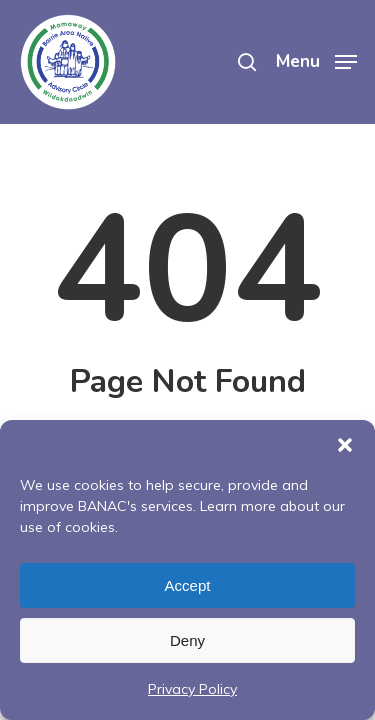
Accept (188, 585)
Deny (187, 640)
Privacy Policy (192, 689)
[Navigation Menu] (316, 60)
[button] (345, 445)
